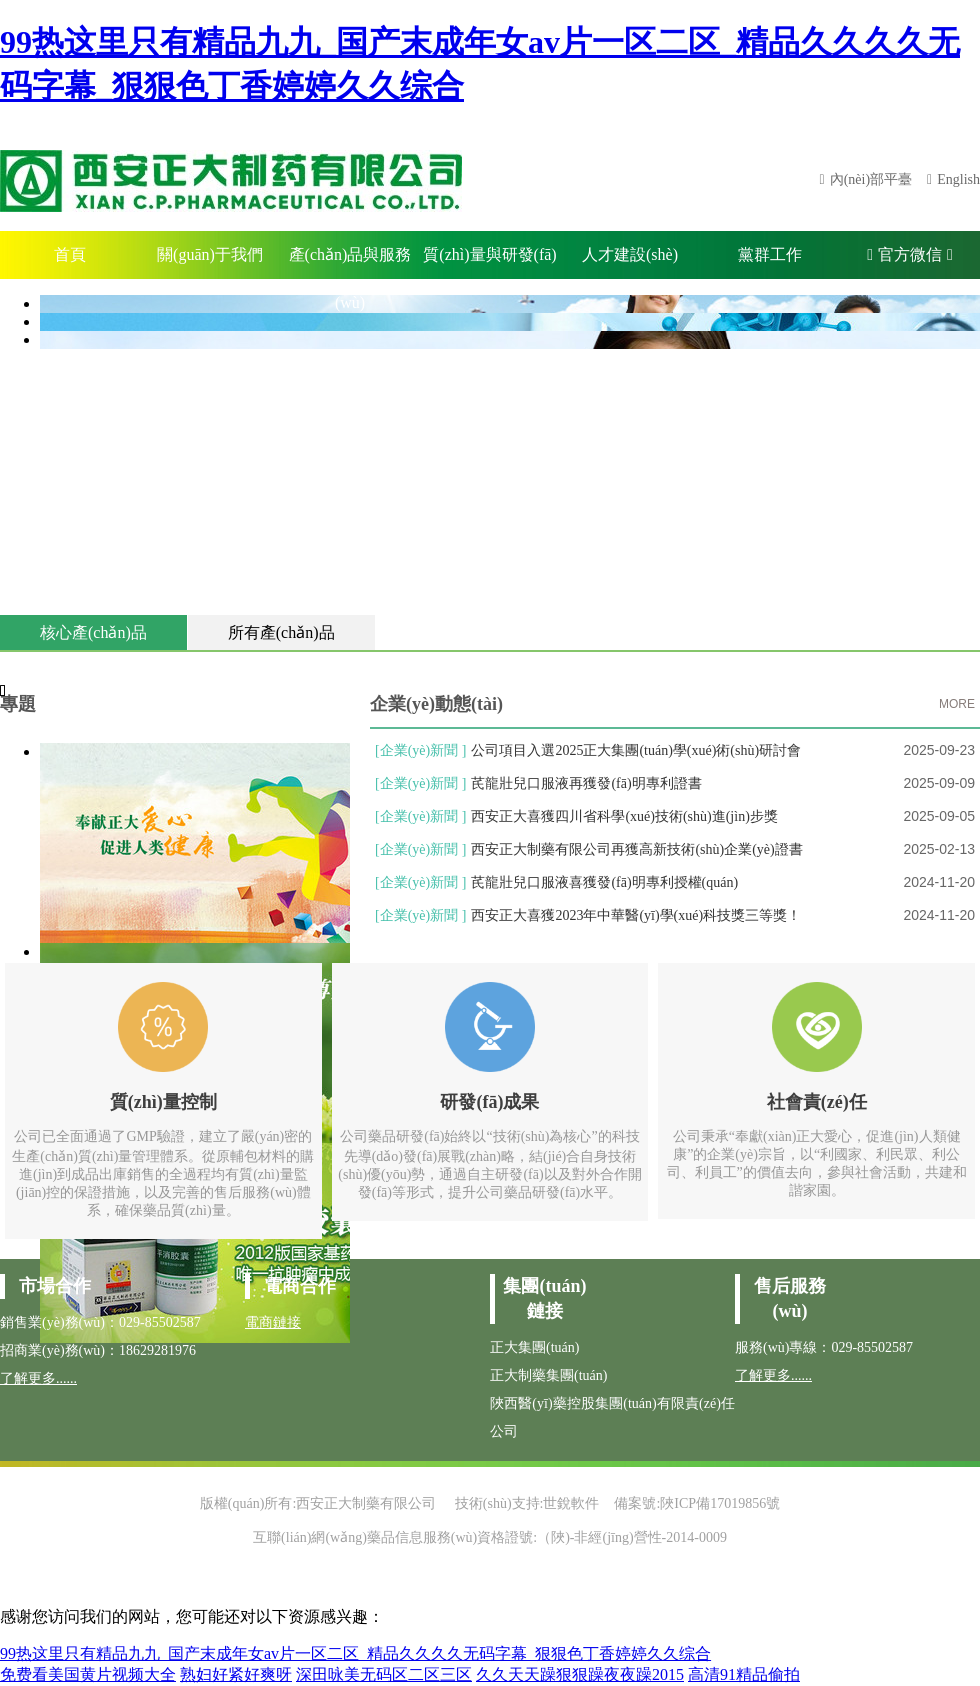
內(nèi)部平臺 (871, 179)
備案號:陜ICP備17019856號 (697, 1503)
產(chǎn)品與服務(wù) (350, 262)
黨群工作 (770, 254)
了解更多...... (38, 1378)
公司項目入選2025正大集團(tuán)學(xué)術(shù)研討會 (636, 750)
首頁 (70, 254)
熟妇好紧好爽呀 (236, 1674)
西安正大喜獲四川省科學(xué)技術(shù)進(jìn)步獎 (624, 816)
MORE (957, 704)
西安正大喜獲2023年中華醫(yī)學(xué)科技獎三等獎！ (636, 915)
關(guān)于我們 (210, 254)
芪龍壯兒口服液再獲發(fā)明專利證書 (586, 783)
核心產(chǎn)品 (93, 632)
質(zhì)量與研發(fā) (489, 254)
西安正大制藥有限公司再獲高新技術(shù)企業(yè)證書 (636, 849)
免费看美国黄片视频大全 (88, 1674)
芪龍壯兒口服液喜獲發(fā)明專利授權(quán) (604, 882)
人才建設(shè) (630, 254)
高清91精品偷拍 (744, 1674)
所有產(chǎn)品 (281, 632)
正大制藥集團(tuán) (548, 1375)
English (958, 179)
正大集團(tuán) (534, 1347)
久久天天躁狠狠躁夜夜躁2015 (580, 1674)
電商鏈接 (273, 1322)
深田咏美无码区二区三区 (384, 1674)
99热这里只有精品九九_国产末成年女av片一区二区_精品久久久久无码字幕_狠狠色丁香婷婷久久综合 (355, 1653)
